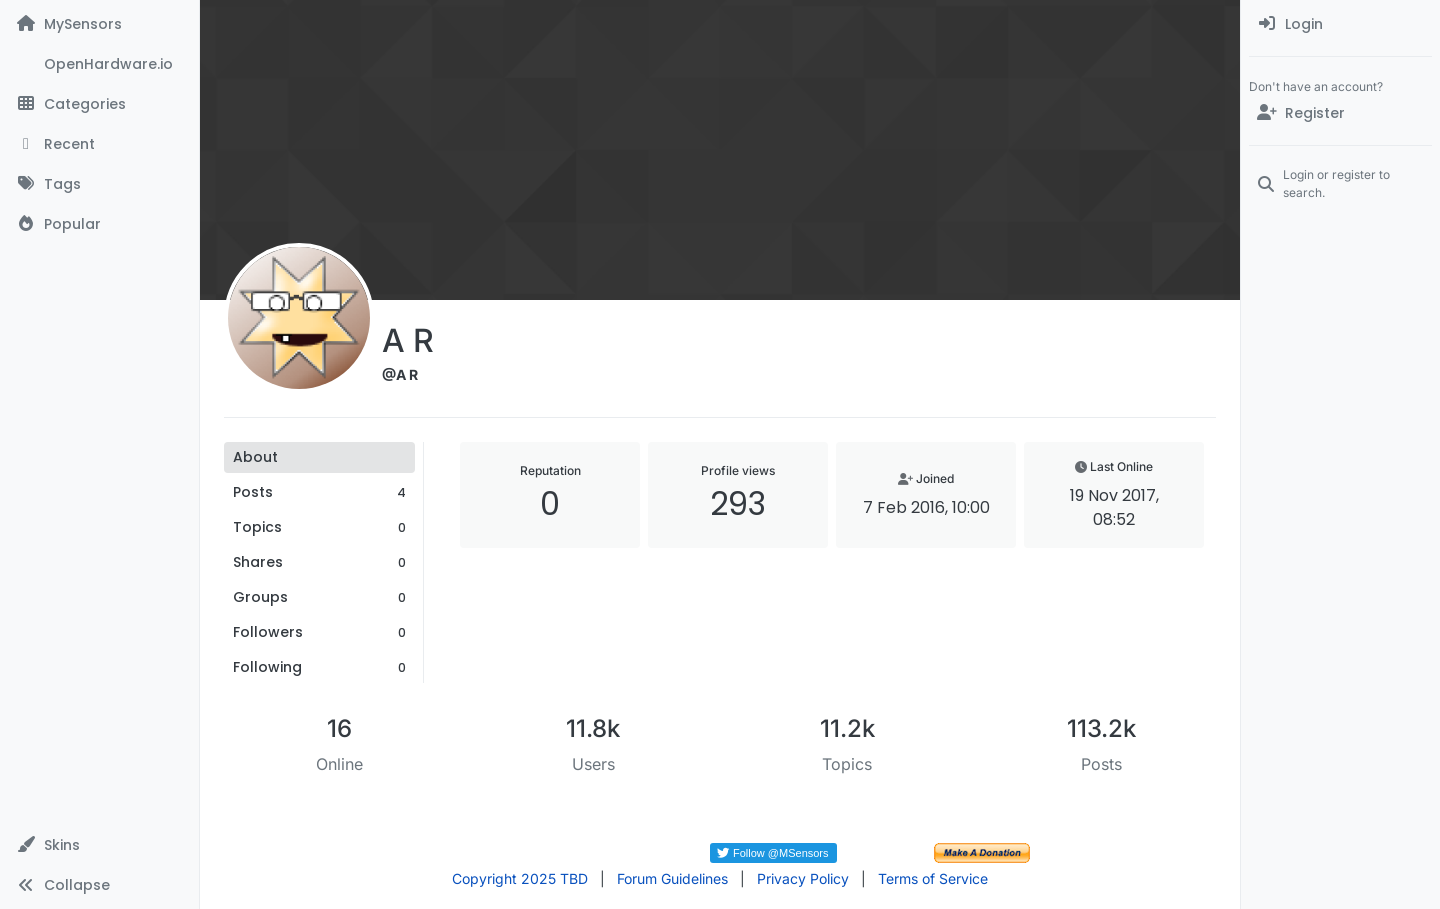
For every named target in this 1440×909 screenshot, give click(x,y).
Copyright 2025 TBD (520, 878)
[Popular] (99, 224)
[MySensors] (99, 24)
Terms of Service (933, 878)
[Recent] (99, 144)
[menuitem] (1340, 24)
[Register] (1340, 113)
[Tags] (99, 184)
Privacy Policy (803, 878)
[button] (99, 845)
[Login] (1340, 24)
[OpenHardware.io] (99, 64)
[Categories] (99, 104)
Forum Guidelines (672, 878)
